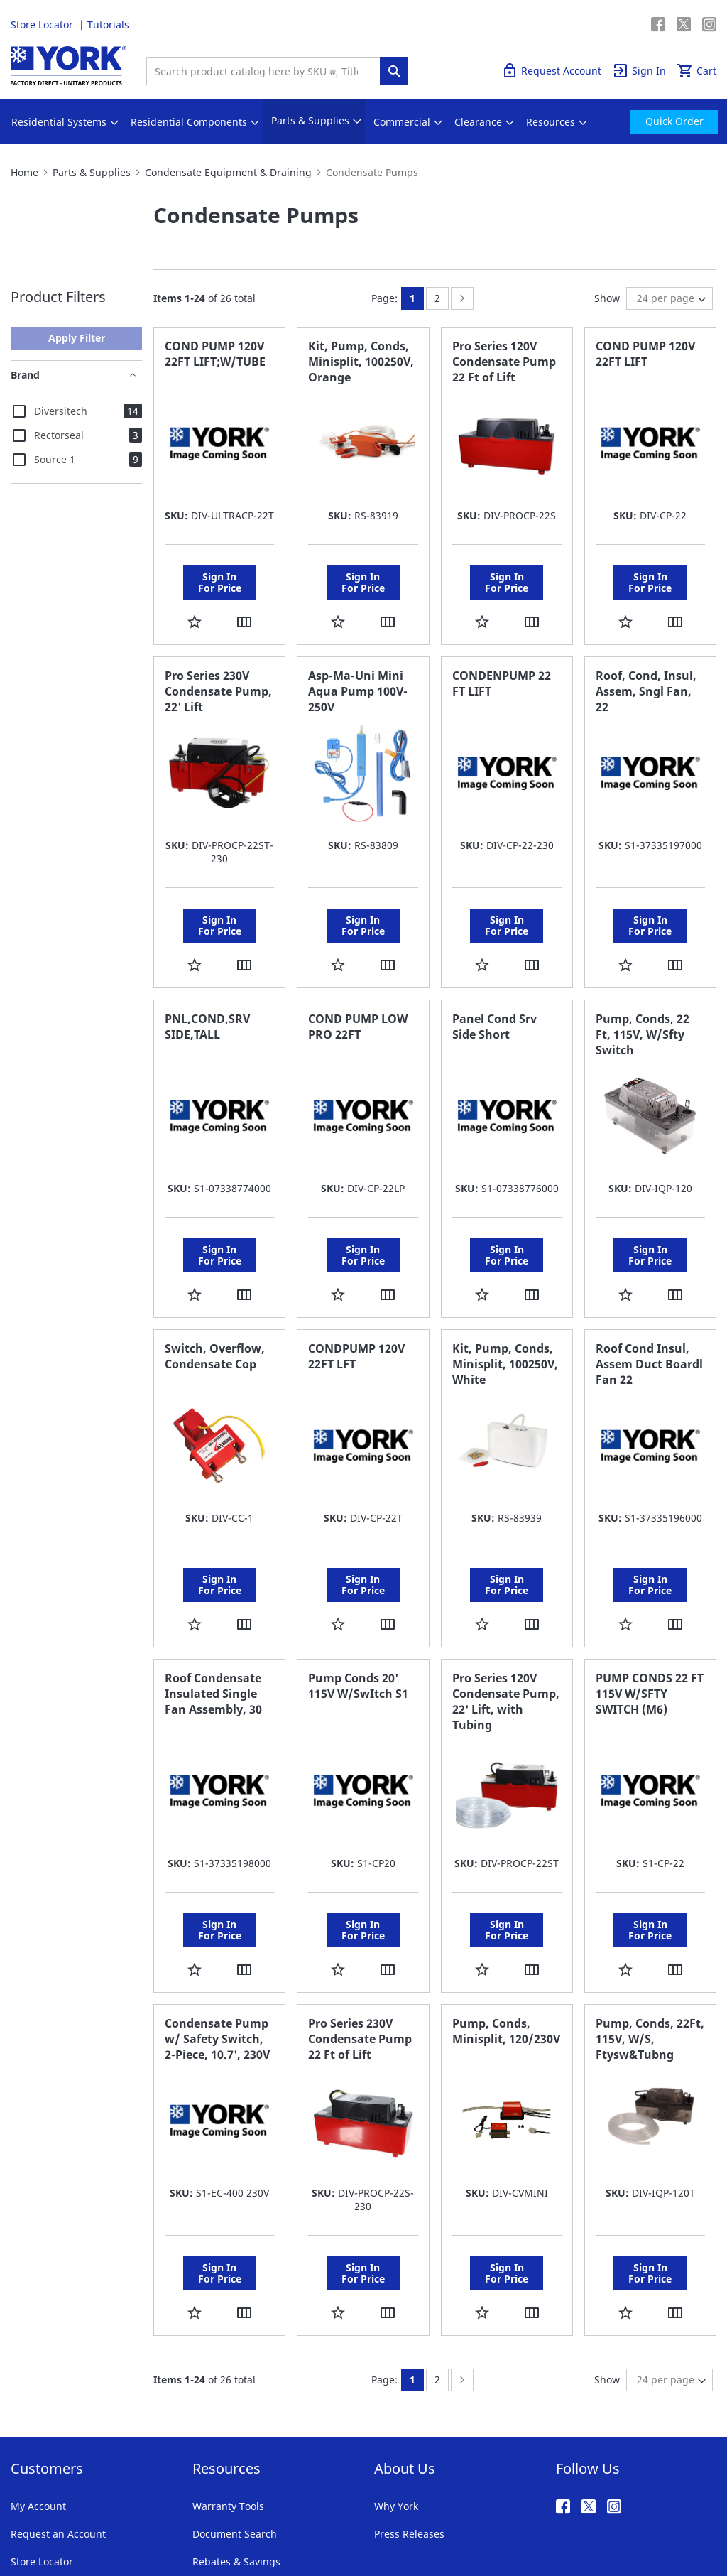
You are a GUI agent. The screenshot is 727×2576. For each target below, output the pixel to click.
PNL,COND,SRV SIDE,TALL (207, 986)
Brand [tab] (25, 374)
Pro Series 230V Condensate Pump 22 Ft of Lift (360, 1939)
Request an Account (58, 2414)
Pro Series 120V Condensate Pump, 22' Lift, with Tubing (505, 1622)
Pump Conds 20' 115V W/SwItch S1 (358, 1606)
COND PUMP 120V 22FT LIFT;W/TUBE (215, 353)
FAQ (202, 2470)
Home (24, 172)
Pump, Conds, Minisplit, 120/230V (506, 1931)
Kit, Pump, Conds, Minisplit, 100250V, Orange (361, 361)
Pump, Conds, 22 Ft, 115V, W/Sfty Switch (642, 994)
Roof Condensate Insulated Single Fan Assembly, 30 (213, 1614)
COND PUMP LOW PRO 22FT (358, 986)
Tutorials (108, 24)
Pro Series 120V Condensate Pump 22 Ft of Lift (504, 361)
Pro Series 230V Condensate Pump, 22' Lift (218, 671)
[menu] (363, 121)
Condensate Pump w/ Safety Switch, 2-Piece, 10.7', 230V (217, 1939)
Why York (396, 2386)
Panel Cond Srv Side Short (494, 986)
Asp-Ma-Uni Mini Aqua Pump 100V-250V (358, 671)
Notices (278, 2519)
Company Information (200, 2519)
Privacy (123, 2519)
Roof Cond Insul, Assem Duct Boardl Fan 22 (649, 1304)
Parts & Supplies (92, 172)
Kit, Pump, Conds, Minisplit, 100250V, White (505, 1304)
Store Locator (43, 24)
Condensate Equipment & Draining (228, 172)
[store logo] (68, 65)
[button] (194, 601)
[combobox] (267, 71)
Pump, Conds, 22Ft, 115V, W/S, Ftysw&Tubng (650, 1939)
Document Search (234, 2414)
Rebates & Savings (236, 2442)
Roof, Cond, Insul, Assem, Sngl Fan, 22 (646, 671)
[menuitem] (59, 122)
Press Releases (409, 2414)
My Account (38, 2386)
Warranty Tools (228, 2386)
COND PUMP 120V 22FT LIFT (645, 353)
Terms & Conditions (50, 2519)
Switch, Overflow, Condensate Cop (215, 1296)
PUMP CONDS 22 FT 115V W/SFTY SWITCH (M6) (650, 1614)
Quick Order (622, 24)
